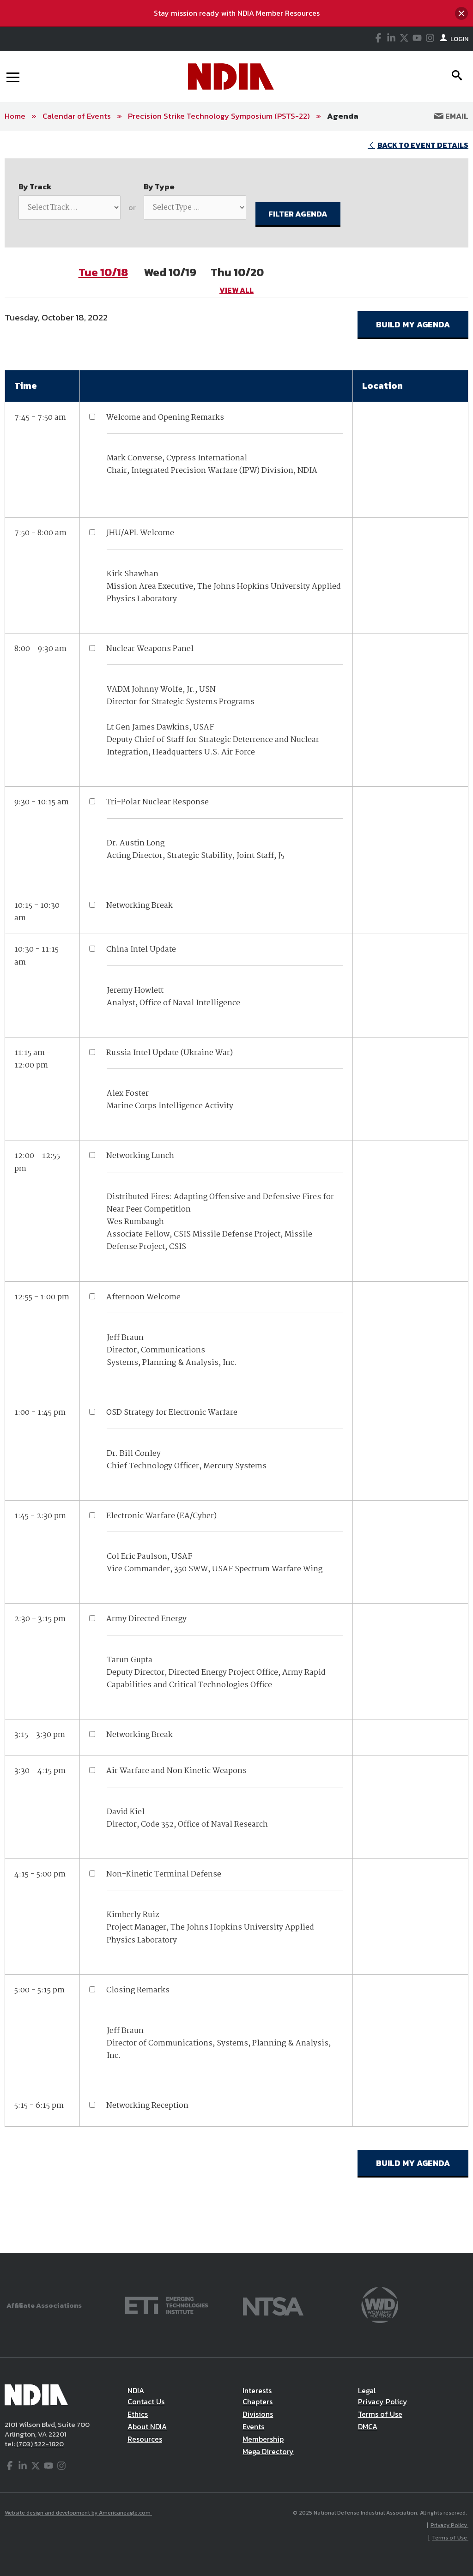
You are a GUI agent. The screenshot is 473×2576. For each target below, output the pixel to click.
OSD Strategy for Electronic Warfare (171, 1412)
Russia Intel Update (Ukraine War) (169, 1053)
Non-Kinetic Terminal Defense (163, 1874)
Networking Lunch (140, 1156)
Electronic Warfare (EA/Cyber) (161, 1516)
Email (451, 116)
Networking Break (139, 905)
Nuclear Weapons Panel (150, 649)
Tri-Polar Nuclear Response (157, 802)
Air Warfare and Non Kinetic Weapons (176, 1771)
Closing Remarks (138, 1990)
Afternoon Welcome (143, 1297)
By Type (159, 187)
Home (15, 116)
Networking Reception (147, 2105)
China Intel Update (141, 949)
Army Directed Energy (146, 1619)
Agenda (342, 116)
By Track (35, 187)
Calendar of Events (76, 116)
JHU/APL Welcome (140, 533)
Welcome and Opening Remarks (165, 417)
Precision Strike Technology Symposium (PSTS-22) (219, 116)
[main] (236, 1192)
